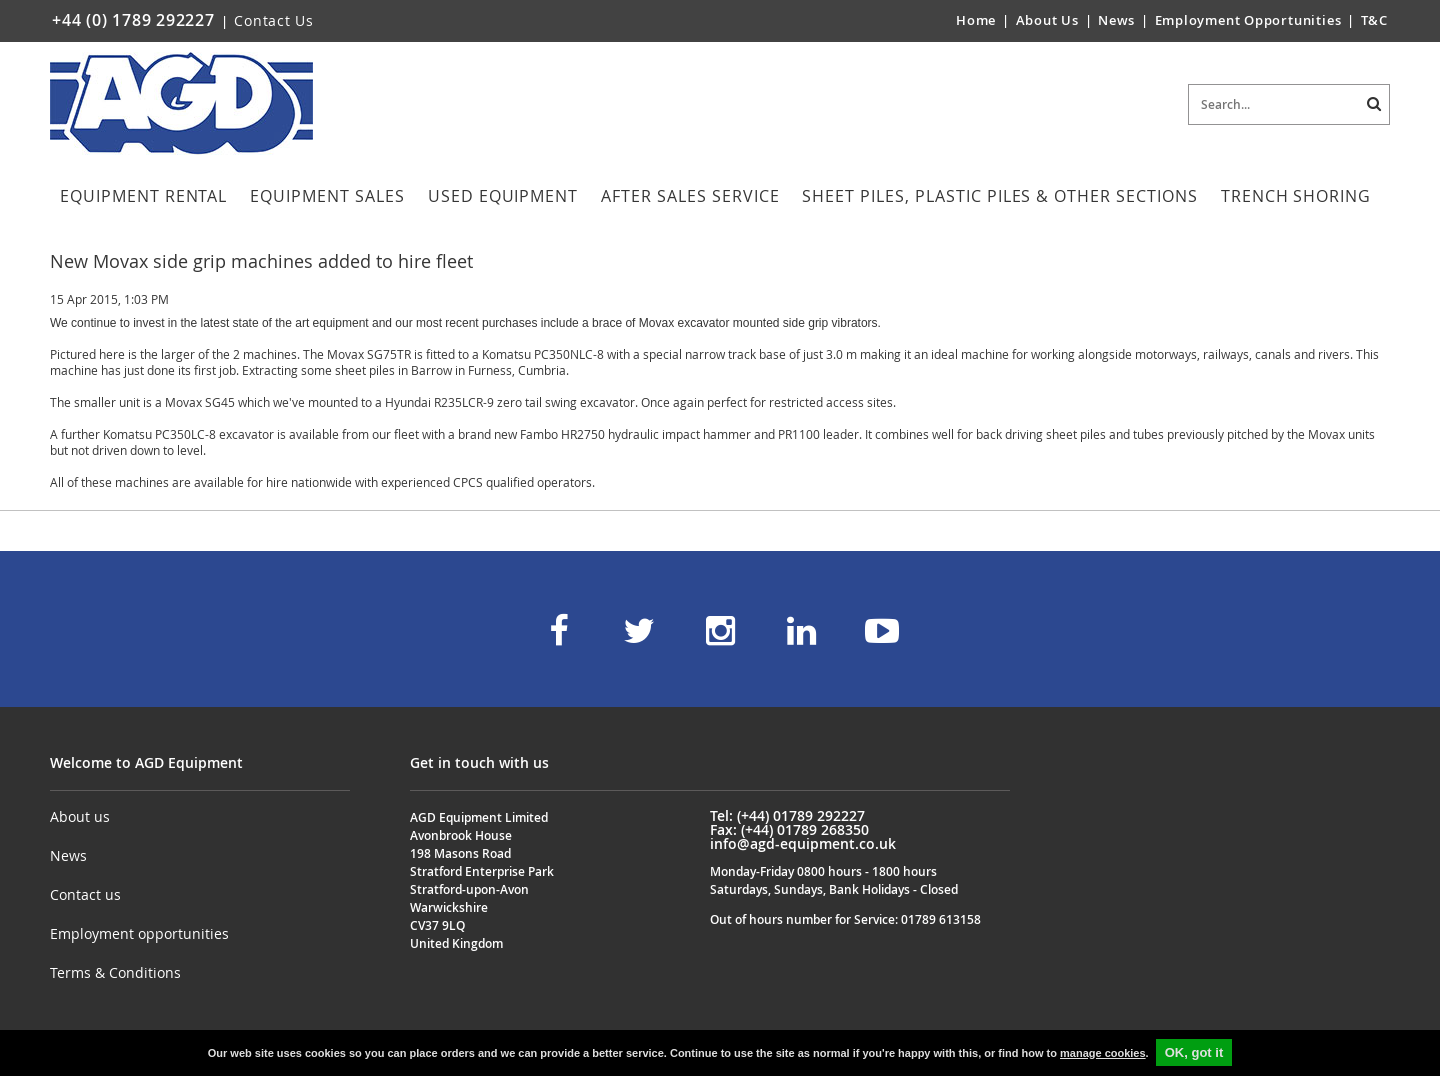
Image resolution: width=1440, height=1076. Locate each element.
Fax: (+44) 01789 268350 (789, 829)
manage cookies (1103, 1053)
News (1116, 20)
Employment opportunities (139, 933)
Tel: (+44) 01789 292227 (787, 815)
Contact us (85, 894)
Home (976, 20)
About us (80, 816)
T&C (1374, 20)
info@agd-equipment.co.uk (803, 843)
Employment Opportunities (1248, 20)
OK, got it (1194, 1052)
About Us (1049, 20)
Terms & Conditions (115, 972)
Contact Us (274, 20)
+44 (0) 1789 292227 (133, 20)
